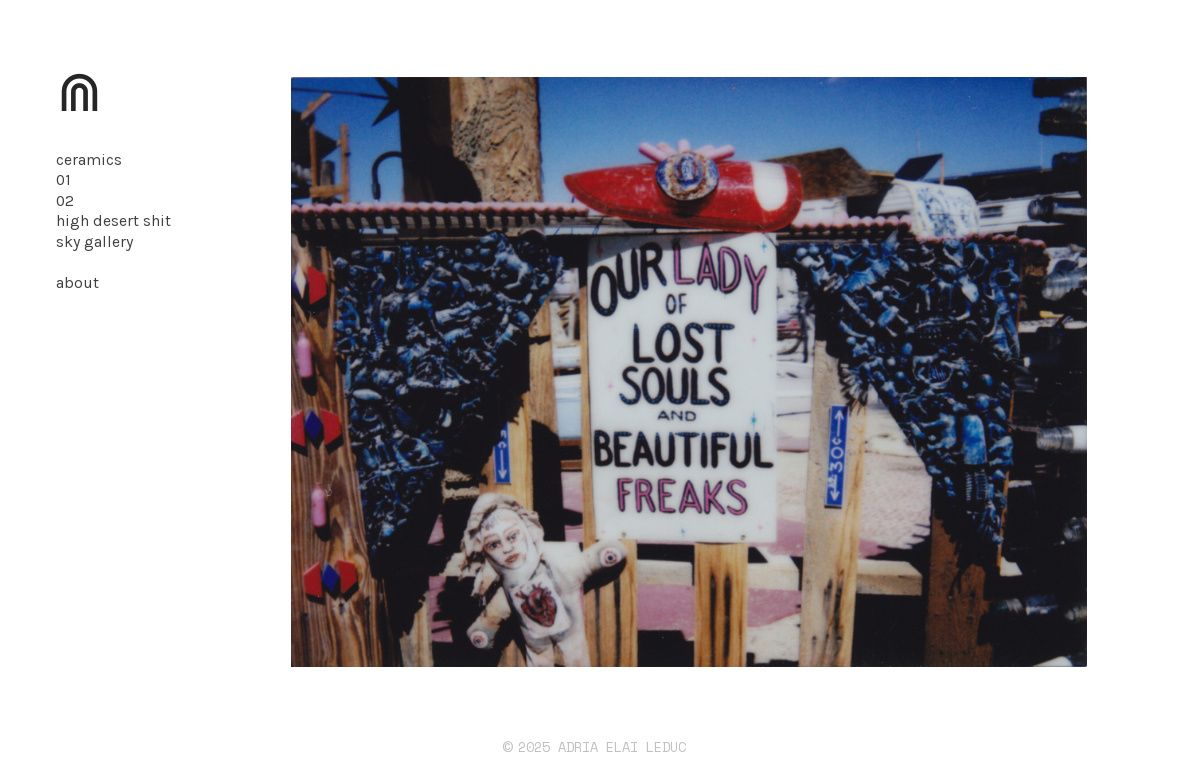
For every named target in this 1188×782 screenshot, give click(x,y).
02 (65, 201)
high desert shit (113, 221)
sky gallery (94, 242)
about (77, 283)
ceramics (89, 160)
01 (63, 180)
